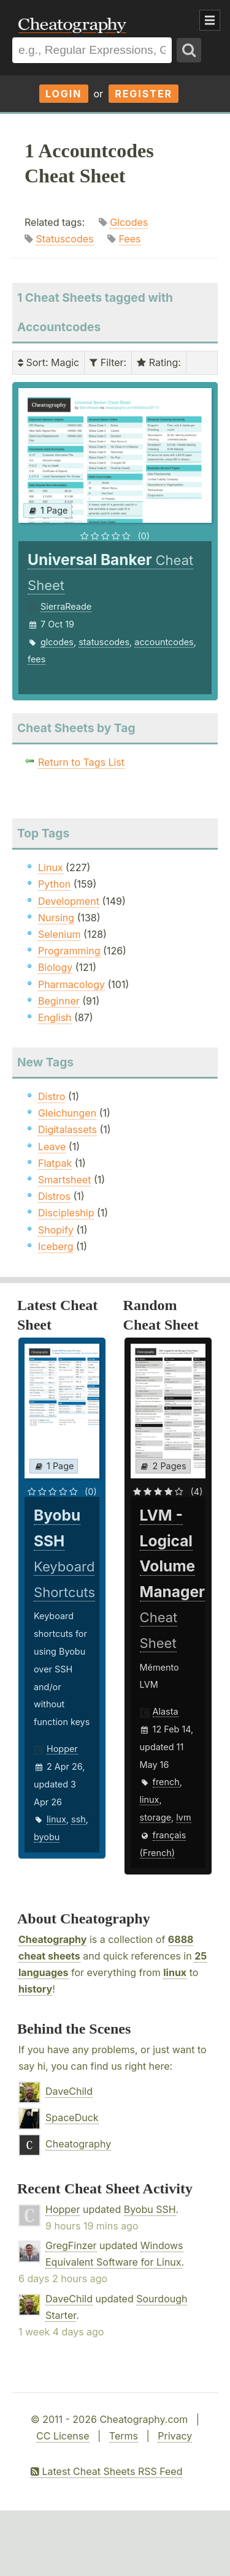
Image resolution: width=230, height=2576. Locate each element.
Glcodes (129, 222)
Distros (54, 1196)
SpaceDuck (72, 2117)
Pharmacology (71, 984)
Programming (69, 951)
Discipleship (66, 1213)
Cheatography (52, 1939)
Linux (50, 867)
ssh (78, 1819)
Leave (52, 1146)
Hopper (62, 1748)
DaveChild (69, 2091)
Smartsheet (64, 1180)
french (166, 1782)
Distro (51, 1096)
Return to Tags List (81, 762)
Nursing (56, 918)
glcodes (57, 642)
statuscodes (104, 642)
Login (63, 94)
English (55, 1017)
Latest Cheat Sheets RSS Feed (106, 2471)
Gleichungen (67, 1113)
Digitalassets (67, 1129)
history (35, 1989)
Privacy (175, 2436)
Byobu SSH (150, 2209)
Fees (130, 239)
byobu (46, 1837)
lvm (183, 1817)
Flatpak (55, 1163)
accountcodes (163, 642)
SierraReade (65, 606)
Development (68, 901)
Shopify (56, 1230)
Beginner (59, 1001)
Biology (55, 967)
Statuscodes (65, 239)
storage (156, 1817)
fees (36, 659)
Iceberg (55, 1246)
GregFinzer (71, 2245)
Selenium (59, 934)
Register (143, 94)
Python (54, 884)
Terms (123, 2436)
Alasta (165, 1711)
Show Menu (209, 20)
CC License (63, 2436)
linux (56, 1819)
